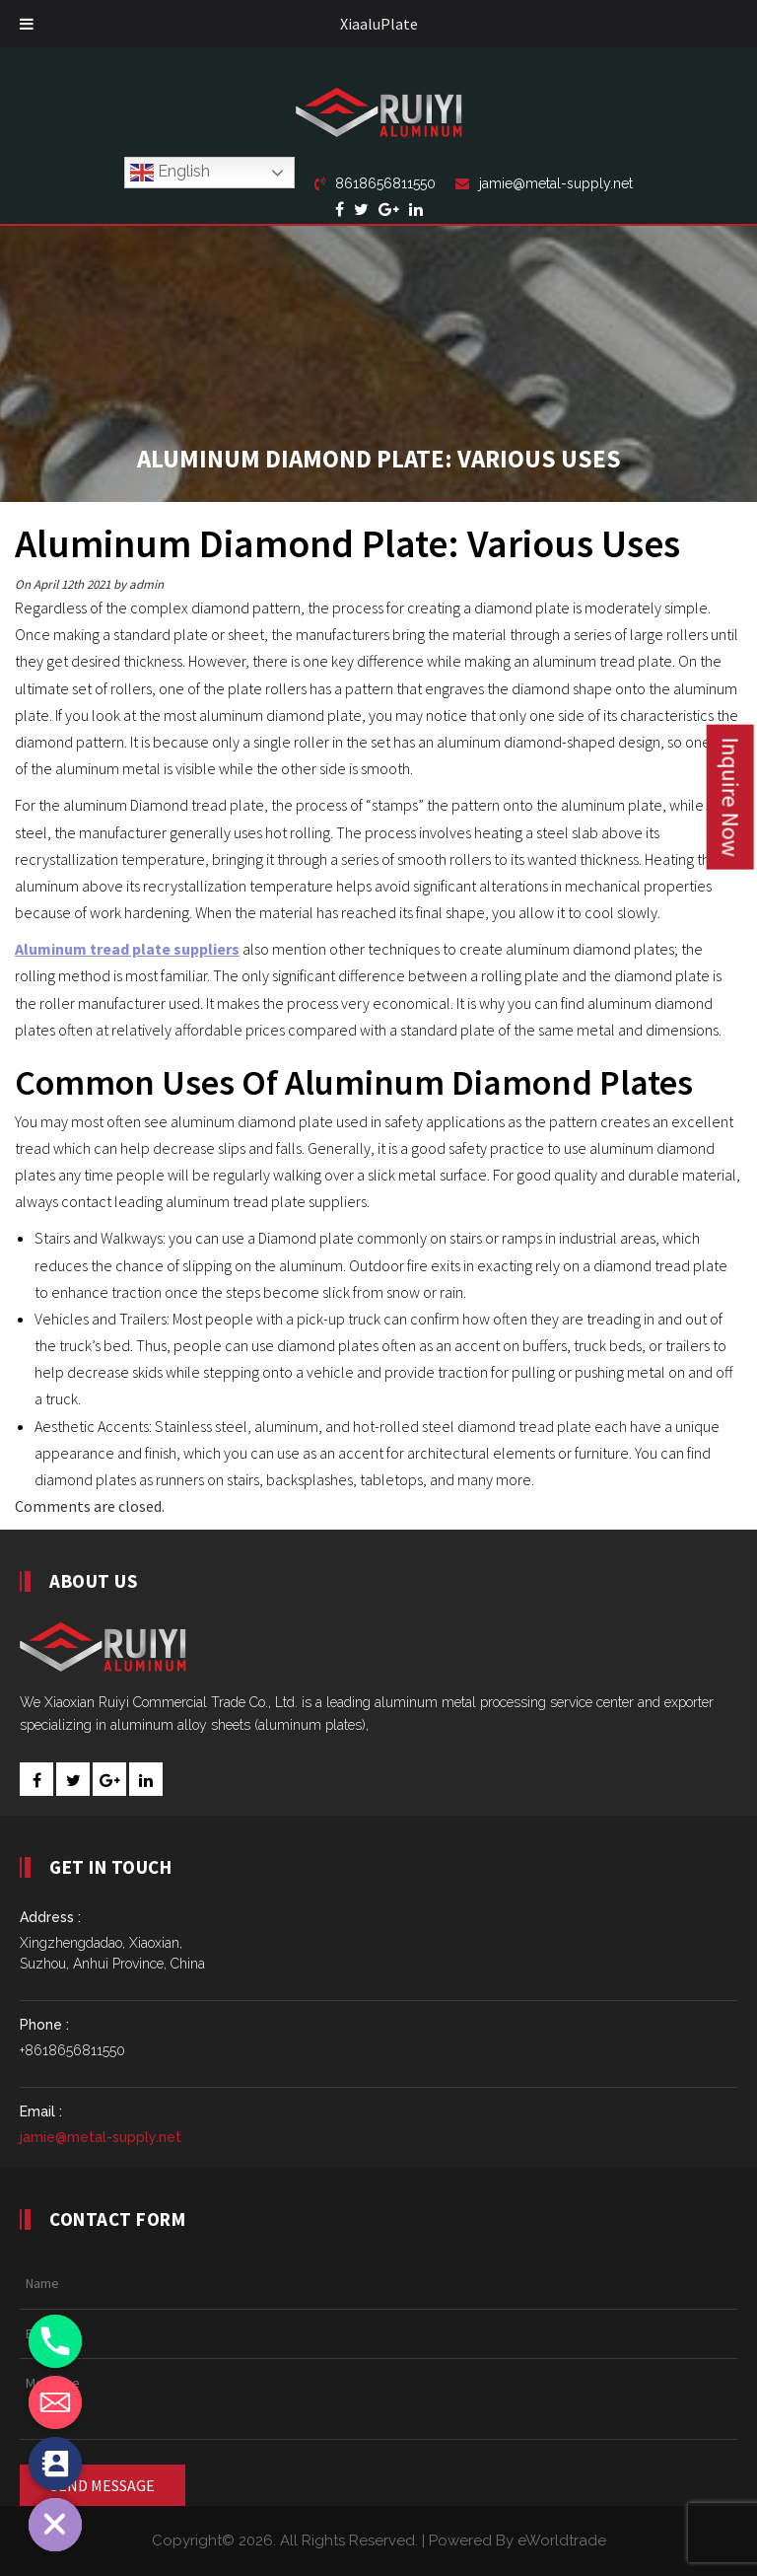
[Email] (55, 2402)
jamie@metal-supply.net (544, 183)
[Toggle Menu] (26, 23)
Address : (50, 1917)
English (170, 172)
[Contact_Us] (55, 2463)
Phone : (44, 2025)
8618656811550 (375, 183)
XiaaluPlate (379, 24)
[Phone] (55, 2341)
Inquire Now (731, 796)
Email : (41, 2111)
